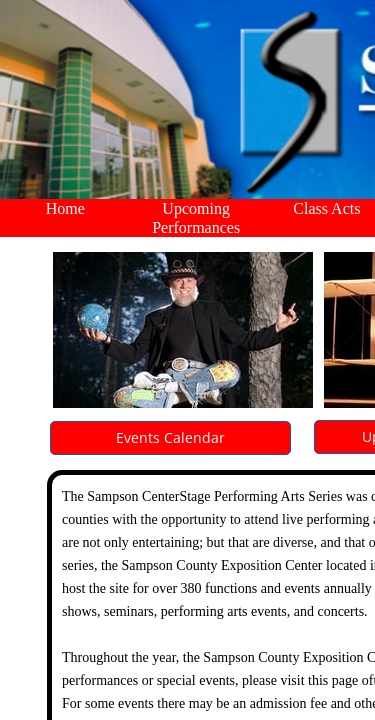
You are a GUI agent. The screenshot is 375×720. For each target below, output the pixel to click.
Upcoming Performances (196, 218)
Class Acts (326, 208)
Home (65, 208)
